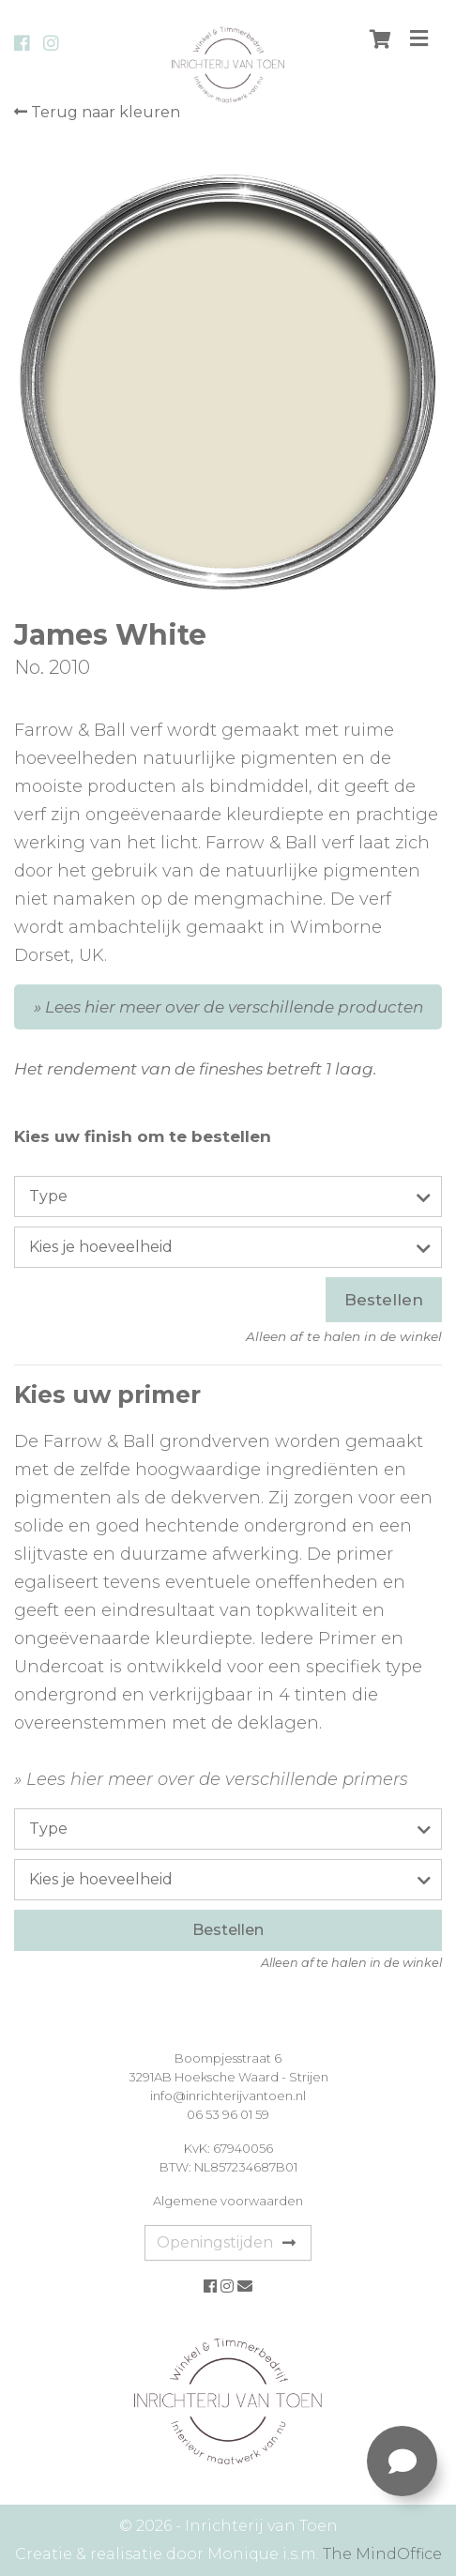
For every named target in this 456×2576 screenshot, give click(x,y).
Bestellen (383, 1299)
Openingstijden (226, 2242)
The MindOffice (382, 2554)
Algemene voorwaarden (228, 2200)
